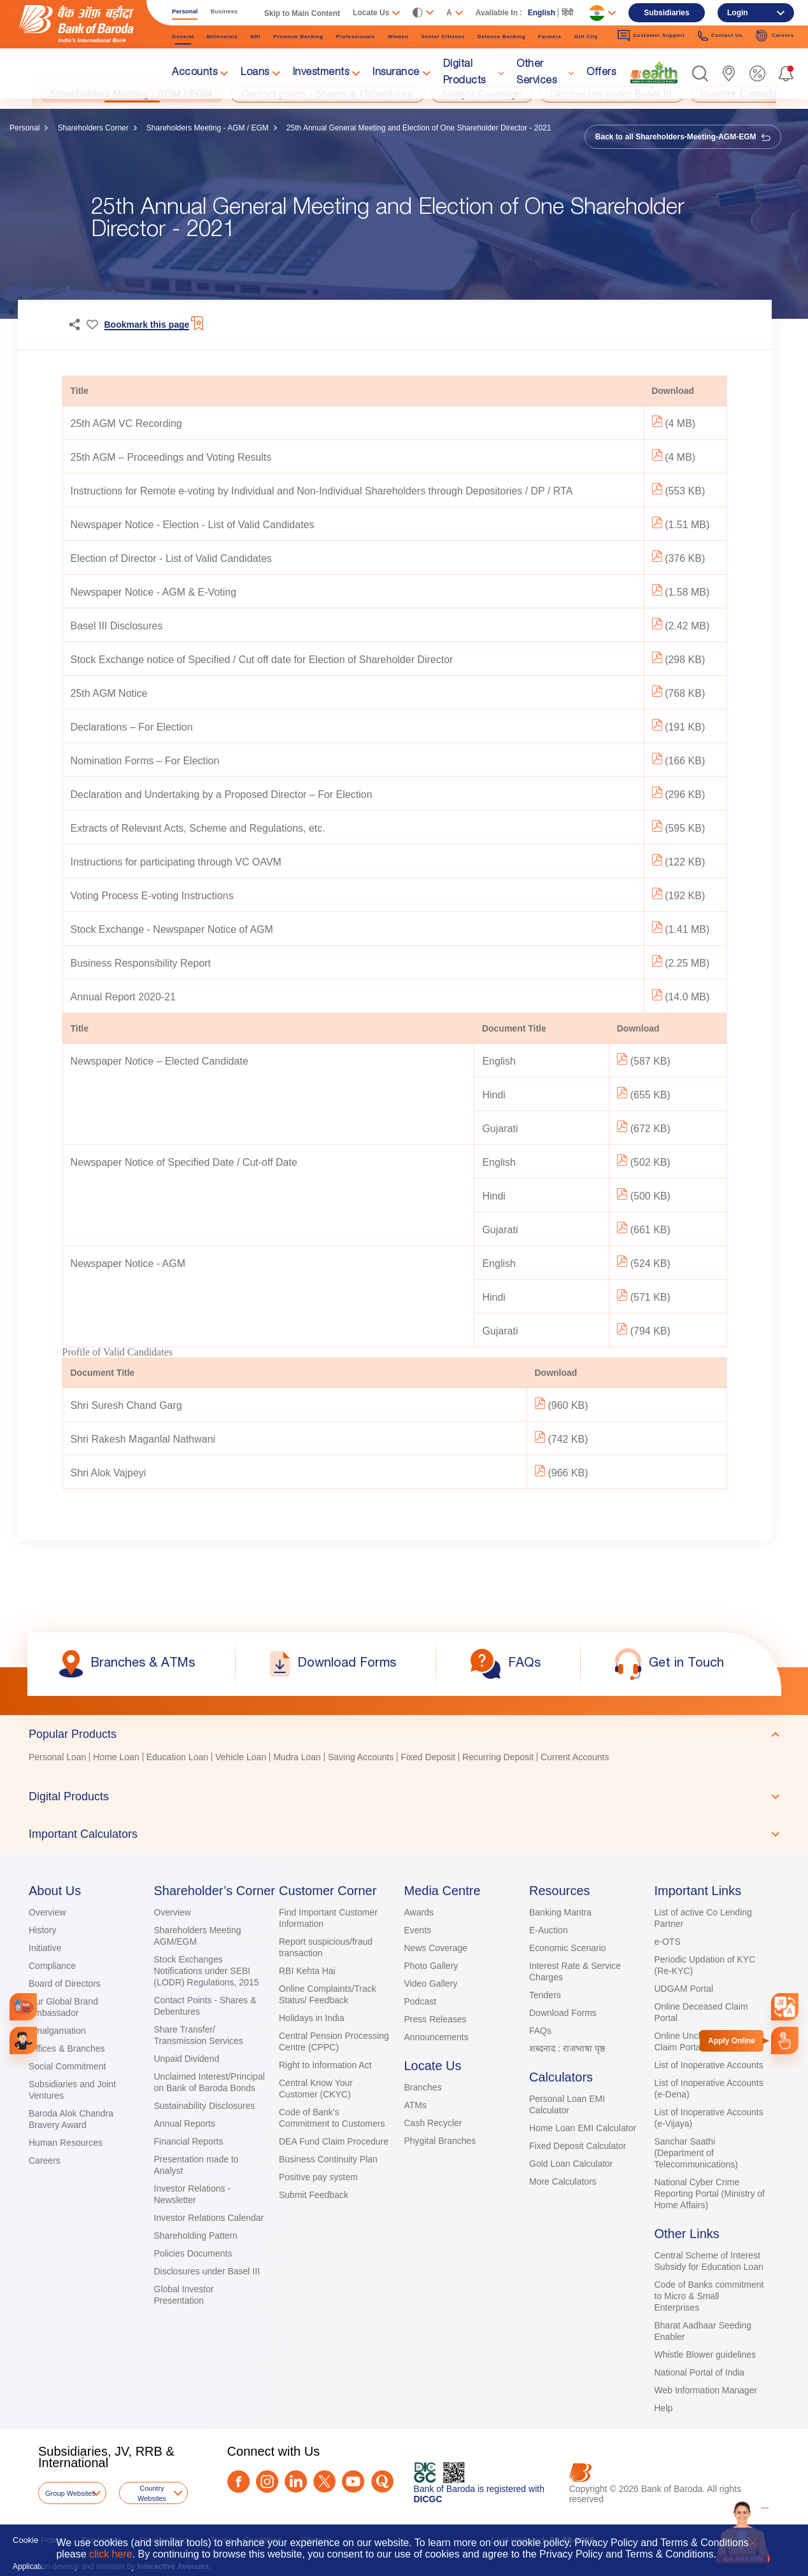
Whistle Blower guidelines (705, 2354)
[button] (700, 73)
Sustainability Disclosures (204, 2106)
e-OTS (668, 1941)
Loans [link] (255, 73)
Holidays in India (311, 2018)
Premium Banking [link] (298, 36)
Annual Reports (185, 2123)
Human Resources (66, 2143)
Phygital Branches (440, 2141)
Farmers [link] (549, 36)
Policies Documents (193, 2253)
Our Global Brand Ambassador (63, 2007)
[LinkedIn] (296, 2481)
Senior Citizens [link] (443, 36)
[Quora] (382, 2481)
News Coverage (436, 1948)
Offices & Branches (67, 2048)
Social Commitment (67, 2066)
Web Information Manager (706, 2390)
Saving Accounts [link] (361, 1757)
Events (418, 1930)
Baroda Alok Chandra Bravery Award (71, 2119)
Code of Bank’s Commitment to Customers (332, 2118)
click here (110, 2554)
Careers (44, 2160)
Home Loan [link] (116, 1757)
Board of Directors (65, 1983)
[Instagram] (267, 2481)
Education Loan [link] (177, 1757)
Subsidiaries (666, 12)
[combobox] (785, 2007)
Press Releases (435, 2019)
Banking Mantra (560, 1912)
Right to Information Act (325, 2065)
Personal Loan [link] (57, 1757)
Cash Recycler (433, 2123)
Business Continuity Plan (328, 2159)
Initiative (45, 1948)
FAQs (540, 2031)
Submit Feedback (313, 2195)
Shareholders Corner (92, 127)
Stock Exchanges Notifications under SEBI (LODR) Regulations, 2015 (206, 1970)
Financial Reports (188, 2141)
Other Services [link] (536, 73)
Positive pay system (318, 2177)
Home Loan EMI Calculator (582, 2128)
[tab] (404, 1734)
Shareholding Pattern (196, 2235)
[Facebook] (238, 2481)
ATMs (415, 2105)
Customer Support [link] (651, 35)
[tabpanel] (404, 1759)
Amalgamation (57, 2031)
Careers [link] (774, 35)
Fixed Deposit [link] (427, 1757)
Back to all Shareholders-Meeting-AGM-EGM (682, 136)
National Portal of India (700, 2372)
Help (664, 2408)
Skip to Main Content (302, 13)
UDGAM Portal (684, 1989)
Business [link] (224, 11)
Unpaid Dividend (187, 2059)
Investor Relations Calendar (209, 2218)
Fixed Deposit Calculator (578, 2146)
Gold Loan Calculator (571, 2164)
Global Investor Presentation (184, 2295)
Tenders (545, 1995)
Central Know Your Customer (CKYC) (316, 2088)
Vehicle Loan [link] (240, 1757)
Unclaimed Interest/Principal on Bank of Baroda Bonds (209, 2082)
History (43, 1930)
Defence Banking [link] (501, 36)
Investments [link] (321, 73)
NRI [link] (255, 36)
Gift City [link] (586, 36)
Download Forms (563, 2013)
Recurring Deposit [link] (498, 1757)
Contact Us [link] (720, 36)
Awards (419, 1912)
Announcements (436, 2037)
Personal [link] (185, 11)
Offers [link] (601, 73)
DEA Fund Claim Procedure (333, 2141)
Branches (423, 2087)
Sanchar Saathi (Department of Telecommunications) (697, 2152)
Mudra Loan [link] (297, 1757)
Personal (24, 127)
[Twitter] (324, 2481)
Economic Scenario (567, 1948)
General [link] (183, 36)
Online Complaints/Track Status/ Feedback (327, 1994)
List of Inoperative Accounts (709, 2065)
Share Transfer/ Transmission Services (198, 2035)
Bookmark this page (147, 324)
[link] (653, 72)
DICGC (428, 2499)
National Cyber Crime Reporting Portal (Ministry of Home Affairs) (710, 2193)
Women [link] (398, 36)
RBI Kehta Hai (307, 1971)
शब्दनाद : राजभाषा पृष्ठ (567, 2048)
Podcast (420, 2001)
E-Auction (548, 1930)
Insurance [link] (396, 73)
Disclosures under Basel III (207, 2271)
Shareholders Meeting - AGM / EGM (207, 127)
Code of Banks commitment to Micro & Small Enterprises (709, 2296)
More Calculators (563, 2181)
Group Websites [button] (70, 2493)
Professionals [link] (356, 36)
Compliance (52, 1966)
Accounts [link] (194, 73)
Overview (47, 1912)
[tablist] (404, 1783)
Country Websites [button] (152, 2493)
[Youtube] (353, 2481)
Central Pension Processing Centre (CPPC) (334, 2041)
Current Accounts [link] (575, 1757)
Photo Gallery (431, 1966)
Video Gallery (431, 1983)
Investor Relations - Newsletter (192, 2194)
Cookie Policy (38, 2540)
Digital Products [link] (464, 73)
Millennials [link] (222, 36)
